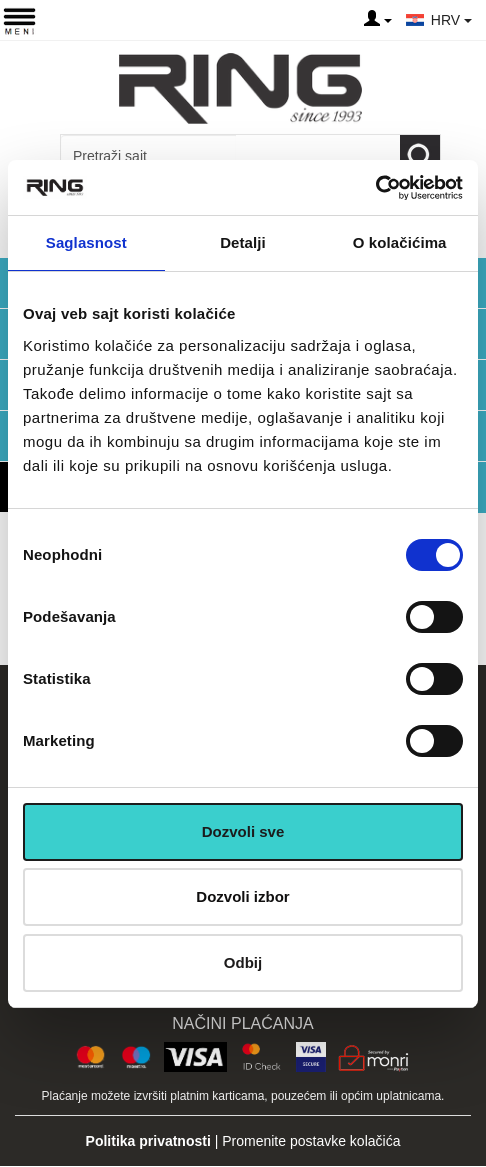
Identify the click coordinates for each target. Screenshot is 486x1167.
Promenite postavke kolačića (311, 1141)
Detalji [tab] (243, 242)
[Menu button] (19, 20)
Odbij (243, 962)
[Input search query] (148, 156)
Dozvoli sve (243, 831)
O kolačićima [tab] (400, 242)
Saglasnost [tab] (86, 242)
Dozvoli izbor (242, 896)
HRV (451, 20)
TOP (461, 1087)
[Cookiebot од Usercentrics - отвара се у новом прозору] (375, 188)
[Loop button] (420, 156)
